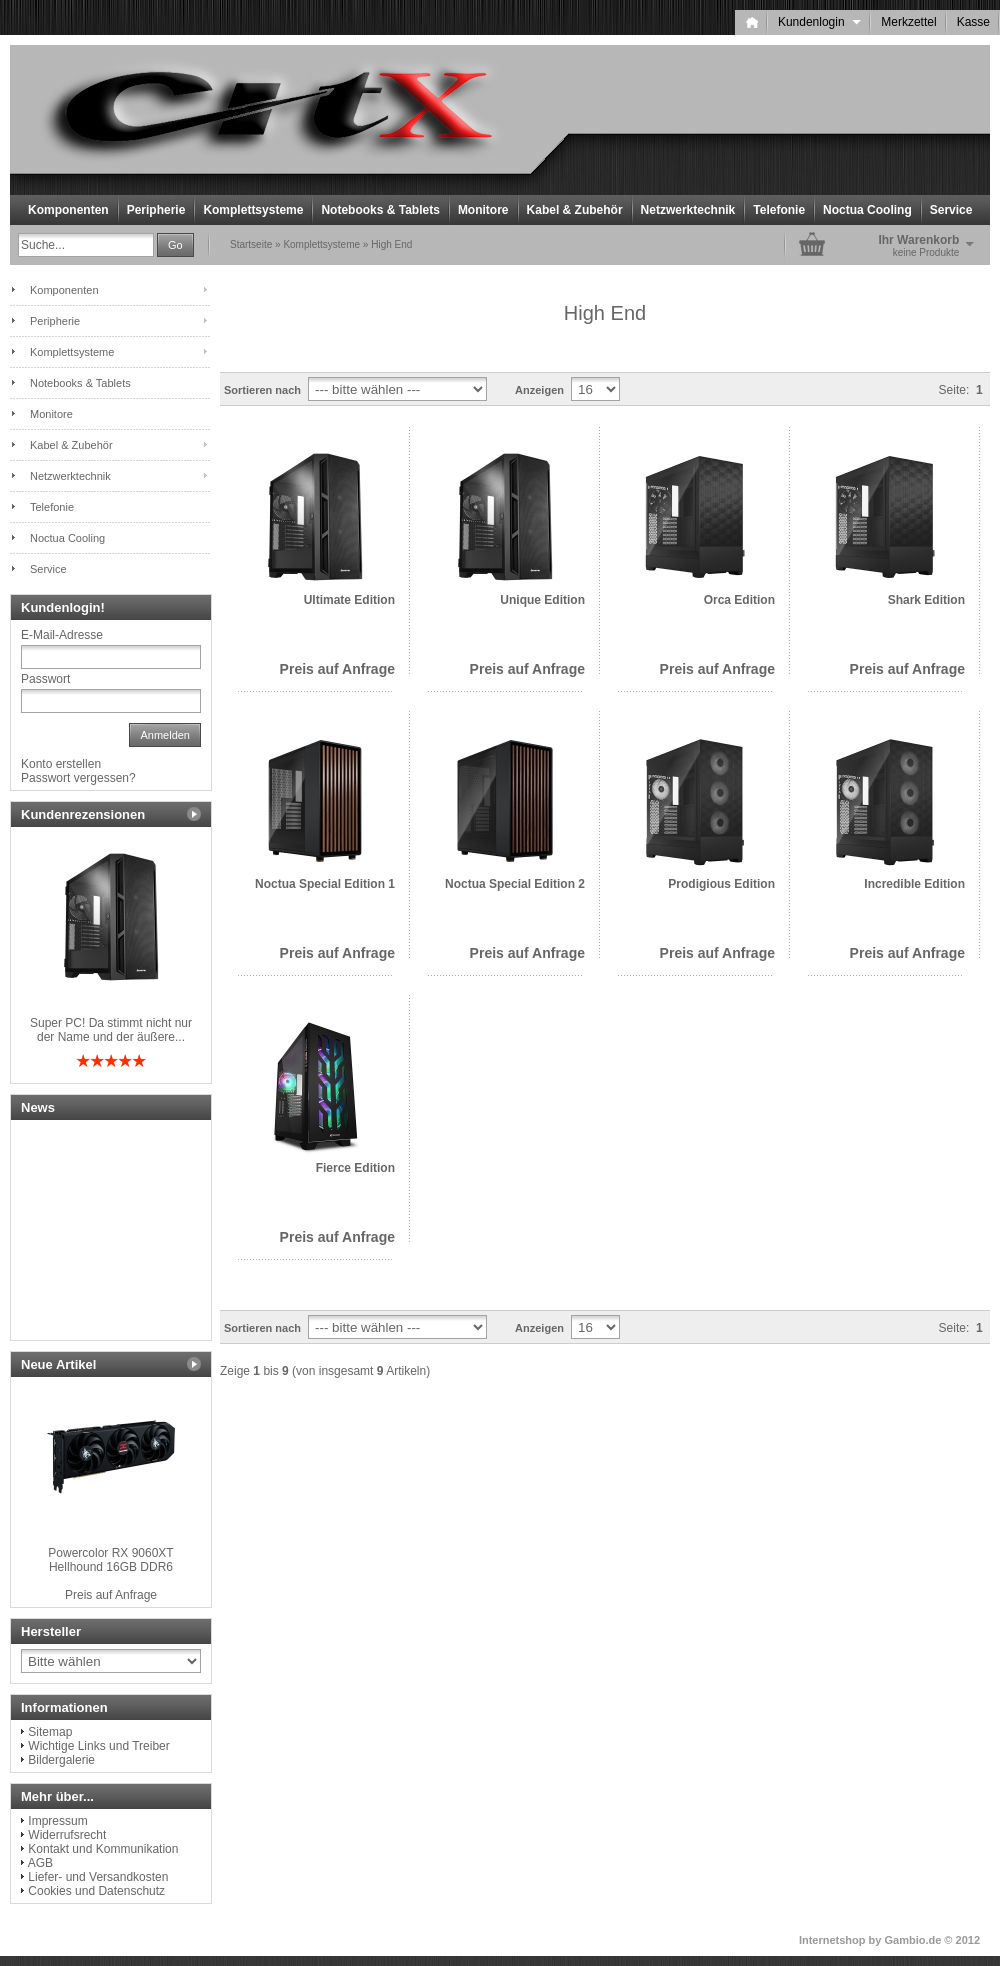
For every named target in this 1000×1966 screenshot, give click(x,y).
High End (391, 244)
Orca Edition (739, 600)
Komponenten (68, 210)
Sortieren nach (262, 390)
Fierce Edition (355, 1168)
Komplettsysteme (253, 210)
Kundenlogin (819, 22)
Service (951, 210)
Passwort (45, 679)
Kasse (973, 22)
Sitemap (50, 1732)
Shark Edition (926, 600)
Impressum (57, 1821)
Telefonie (779, 210)
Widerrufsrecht (67, 1835)
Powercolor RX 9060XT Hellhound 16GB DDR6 (110, 1560)
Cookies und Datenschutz (96, 1891)
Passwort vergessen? (78, 778)
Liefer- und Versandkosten (98, 1877)
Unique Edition (542, 600)
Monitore (483, 210)
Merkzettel (908, 22)
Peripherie (156, 210)
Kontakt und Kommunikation (103, 1849)
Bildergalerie (61, 1760)
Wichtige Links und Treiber (98, 1746)
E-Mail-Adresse (62, 635)
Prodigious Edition (721, 884)
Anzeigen (539, 390)
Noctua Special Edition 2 (515, 884)
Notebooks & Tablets (380, 210)
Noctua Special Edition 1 (325, 884)
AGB (40, 1863)
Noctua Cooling (867, 210)
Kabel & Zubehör (575, 210)
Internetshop (832, 1940)
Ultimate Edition (349, 600)
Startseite (251, 244)
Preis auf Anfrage (337, 669)
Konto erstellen (61, 764)
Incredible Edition (914, 884)
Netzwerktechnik (688, 210)
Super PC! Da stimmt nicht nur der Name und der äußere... (111, 1030)
